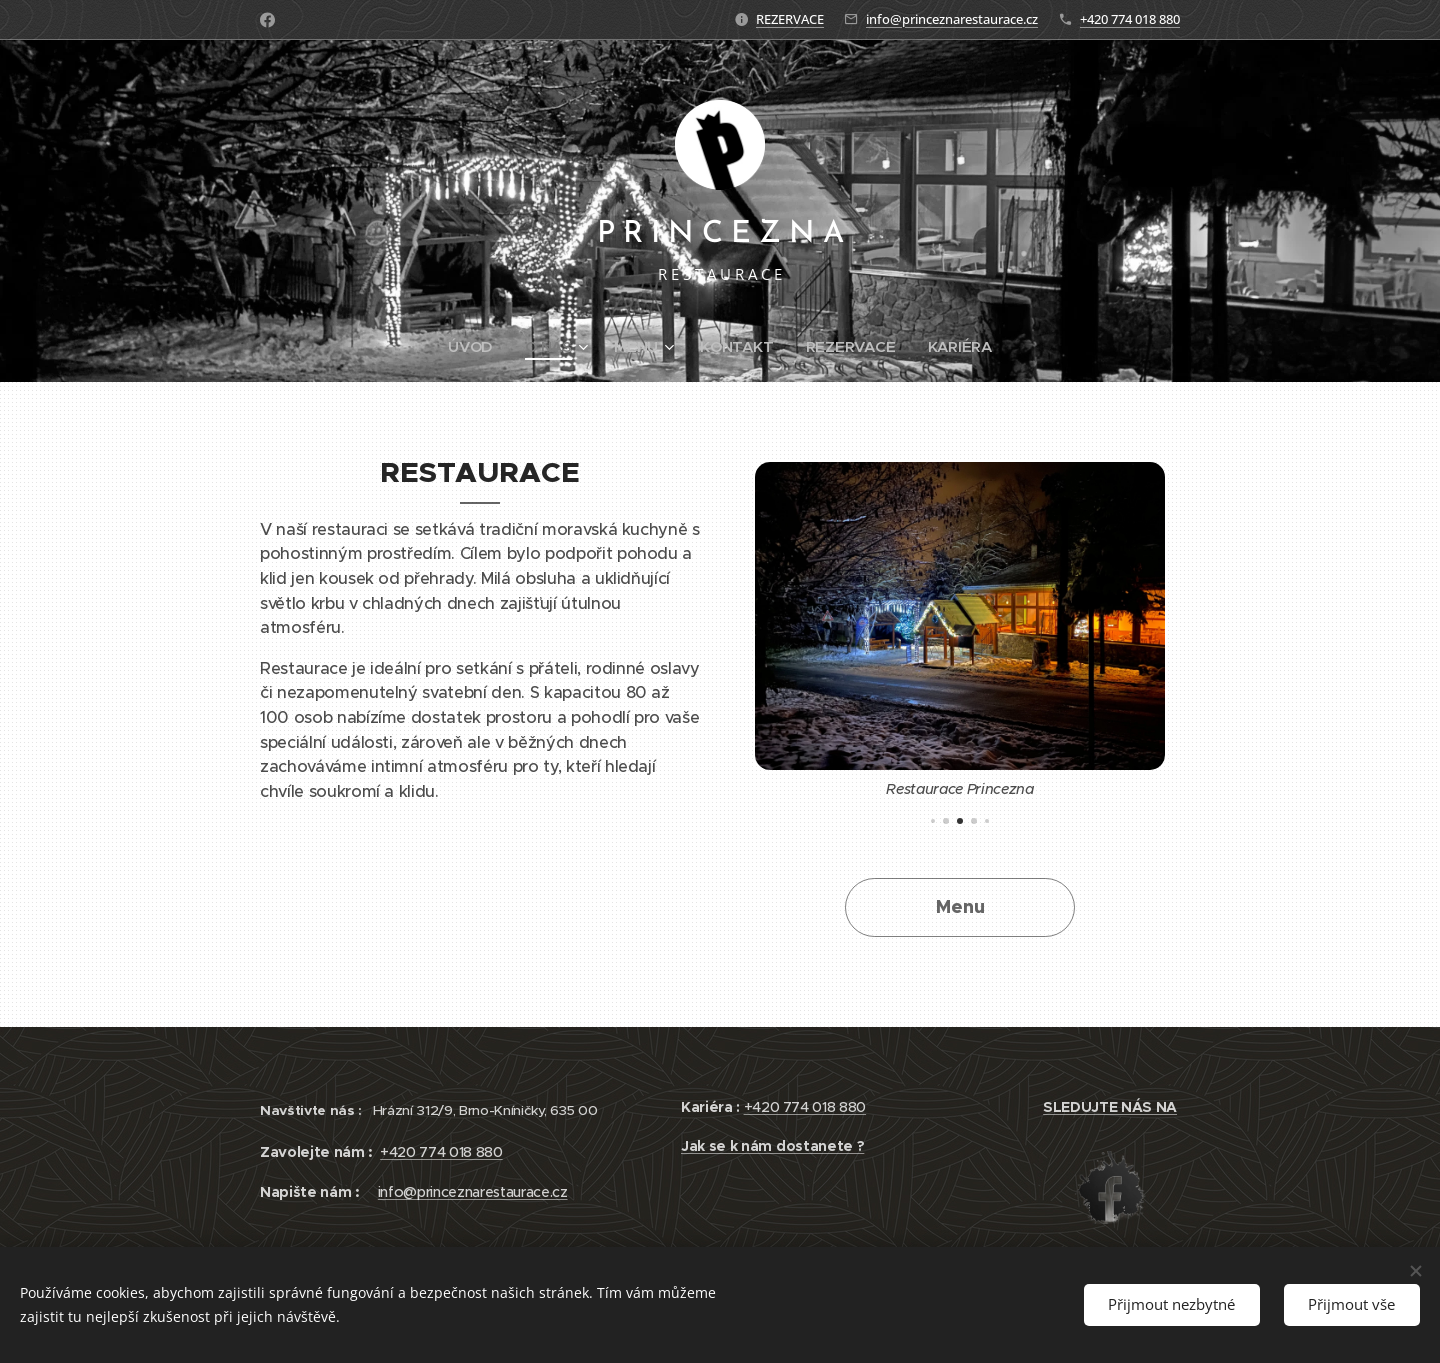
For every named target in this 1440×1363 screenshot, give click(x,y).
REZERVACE (790, 19)
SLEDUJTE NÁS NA (1110, 1107)
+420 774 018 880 (1130, 19)
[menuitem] (475, 347)
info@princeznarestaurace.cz (952, 19)
